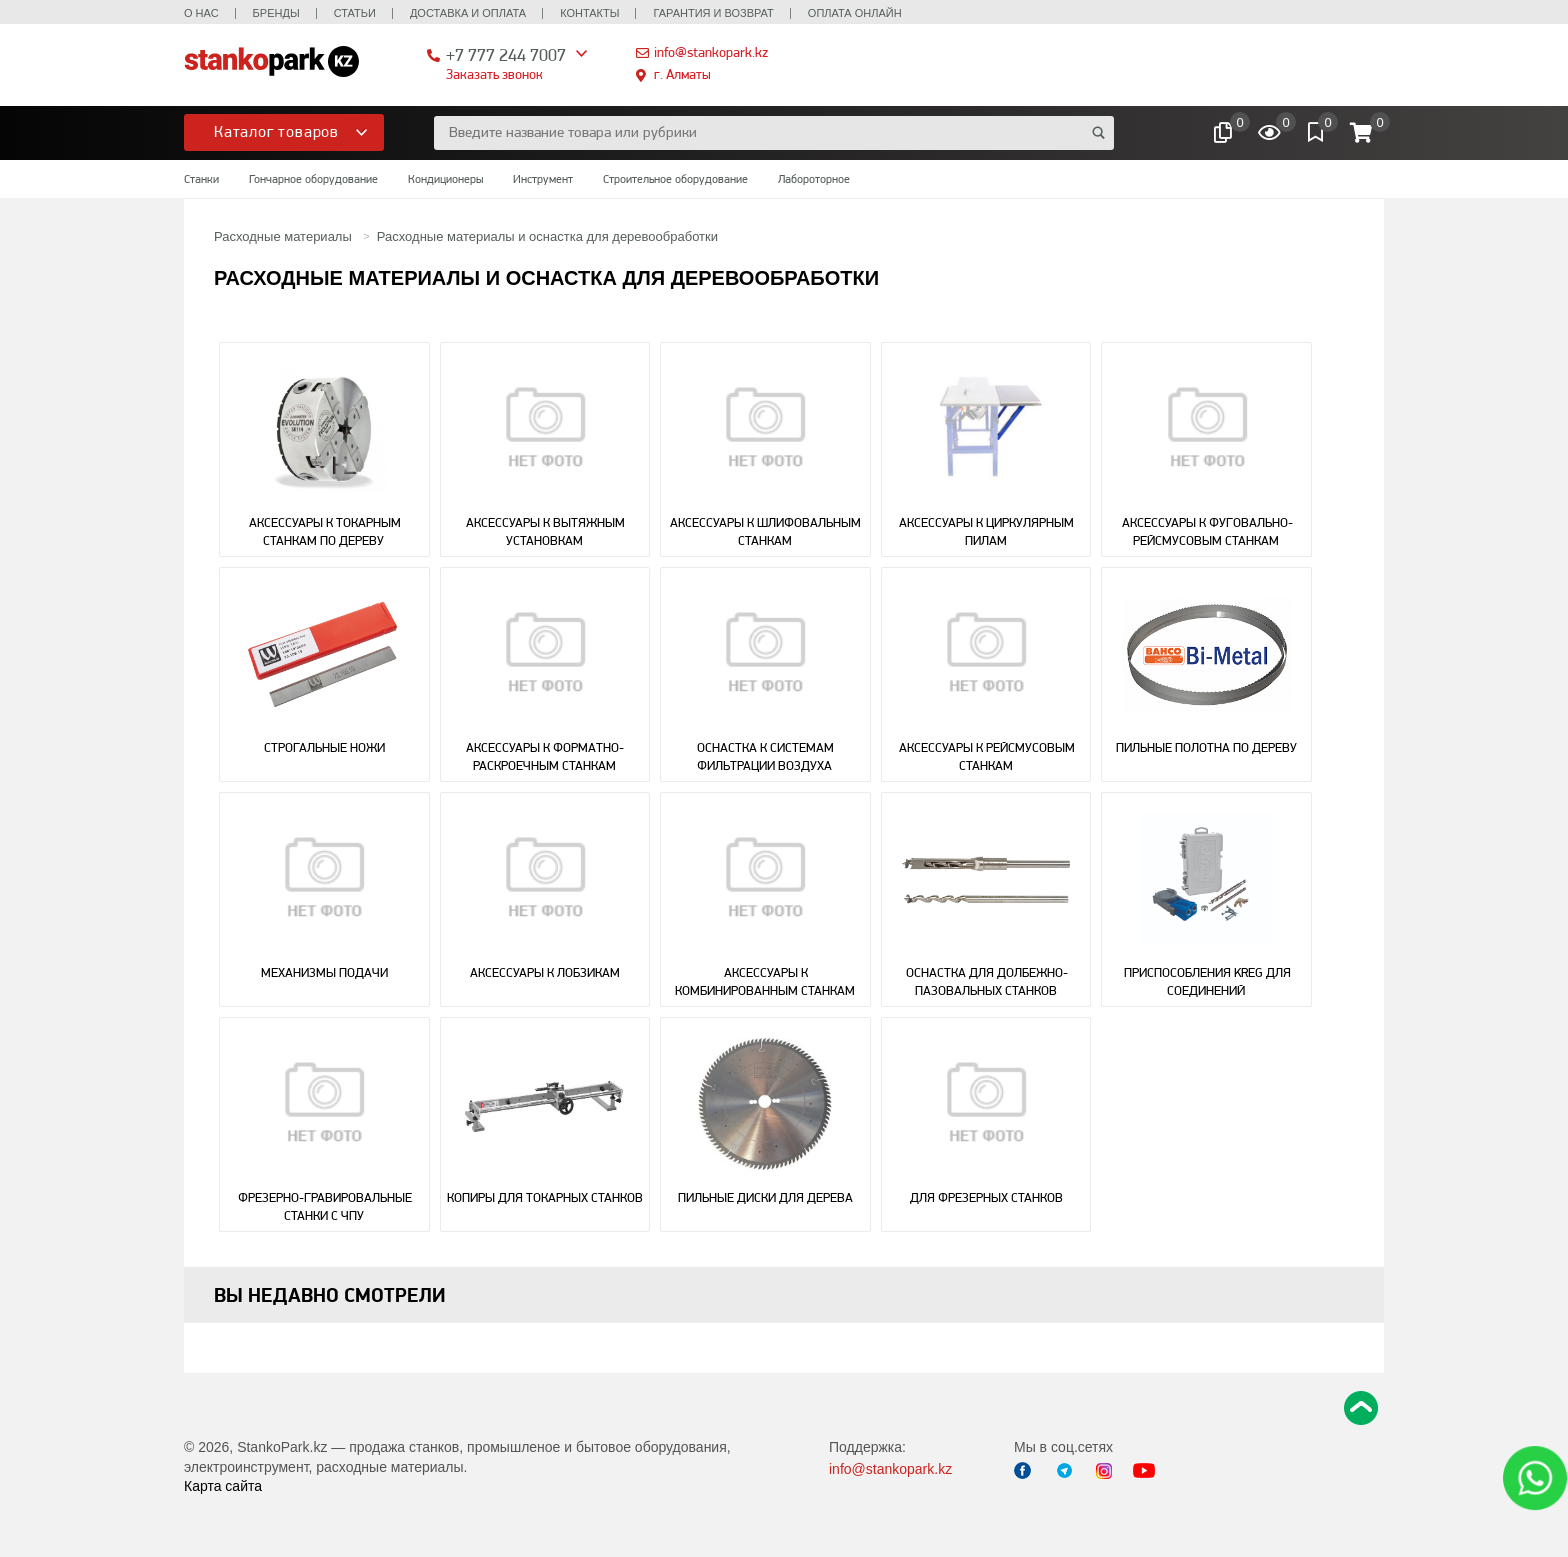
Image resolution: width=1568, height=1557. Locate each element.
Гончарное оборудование (313, 179)
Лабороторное (814, 179)
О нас (201, 13)
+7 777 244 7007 (506, 54)
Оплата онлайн (855, 13)
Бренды (276, 13)
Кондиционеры (445, 179)
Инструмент (543, 179)
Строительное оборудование (675, 179)
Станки (201, 179)
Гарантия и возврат (713, 13)
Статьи (355, 13)
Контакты (589, 13)
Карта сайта (223, 1486)
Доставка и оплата (468, 13)
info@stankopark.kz (711, 52)
